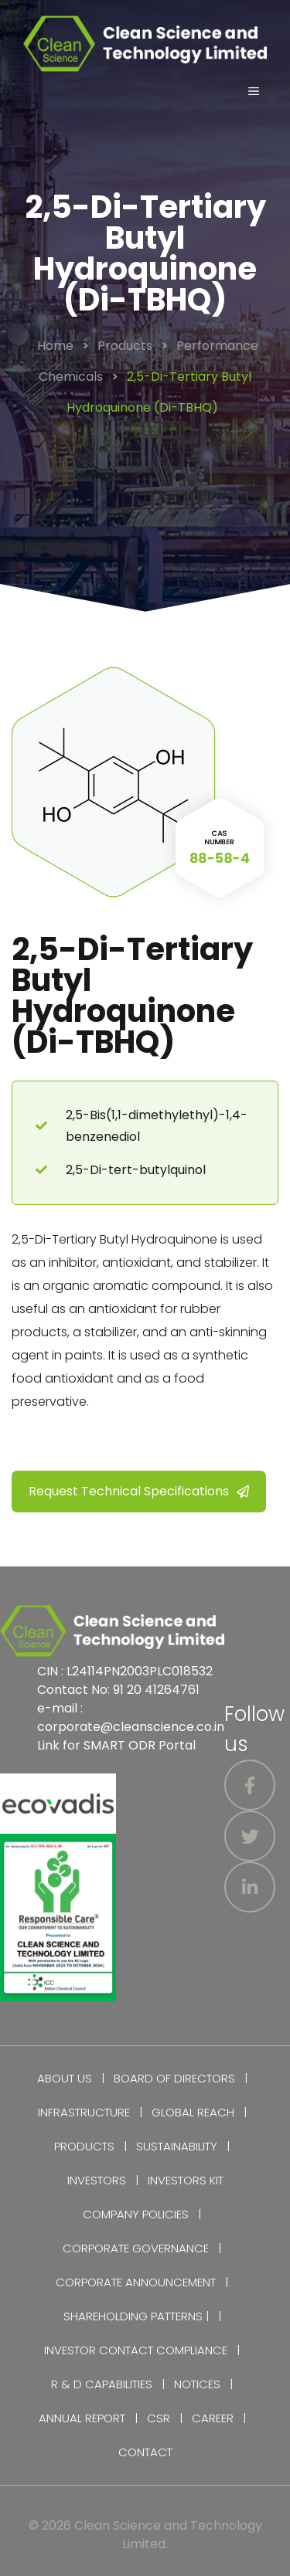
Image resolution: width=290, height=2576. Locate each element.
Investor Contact (98, 2350)
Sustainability (176, 2146)
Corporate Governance (136, 2248)
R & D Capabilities (101, 2384)
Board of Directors (174, 2078)
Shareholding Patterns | (136, 2316)
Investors (96, 2180)
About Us (64, 2078)
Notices (197, 2384)
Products (124, 346)
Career (213, 2418)
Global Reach (193, 2112)
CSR (158, 2418)
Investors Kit (185, 2180)
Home (55, 346)
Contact (145, 2452)
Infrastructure (84, 2112)
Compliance (191, 2350)
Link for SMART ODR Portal (116, 1745)
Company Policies (136, 2214)
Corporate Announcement (136, 2282)
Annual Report (82, 2418)
